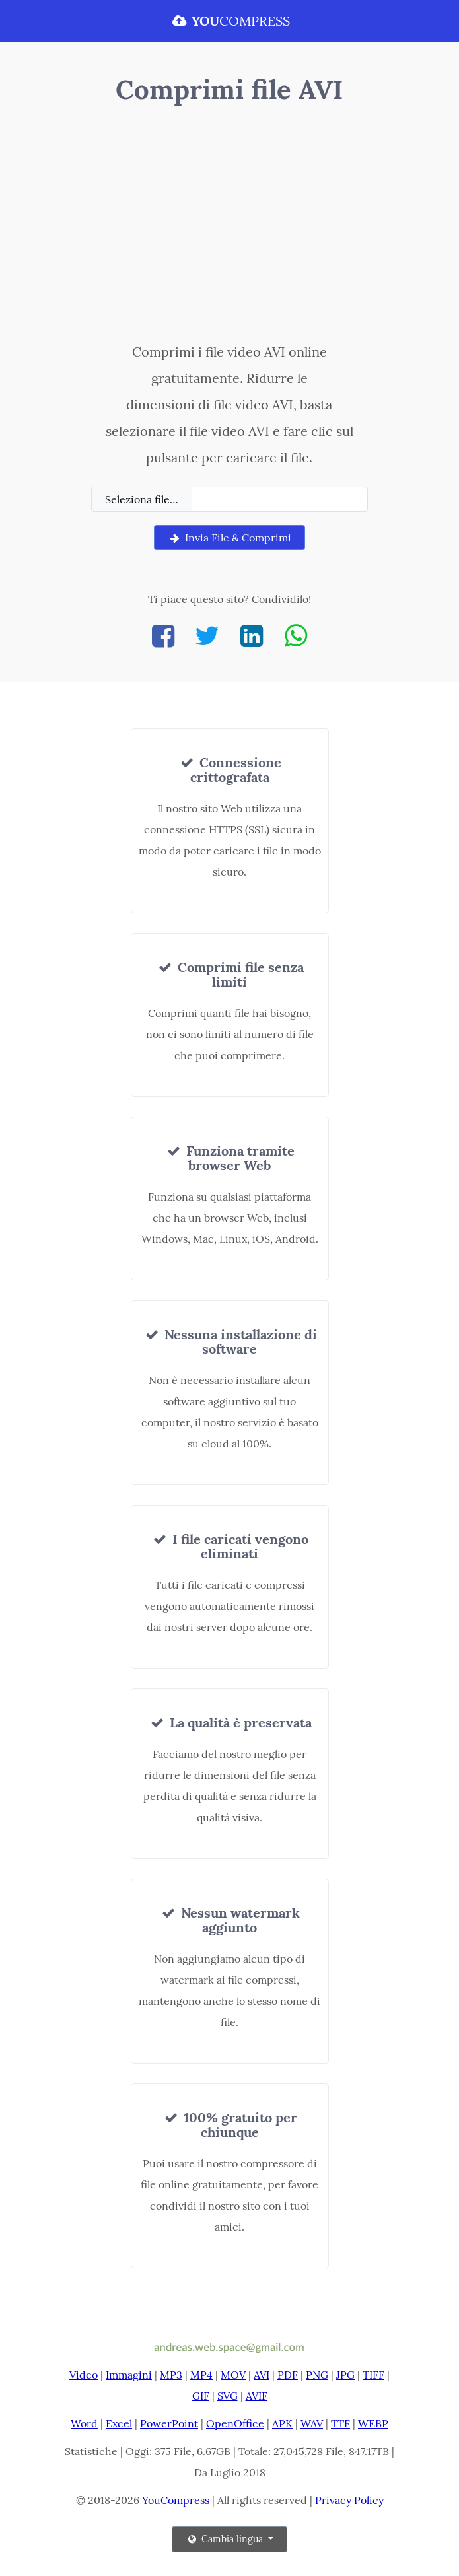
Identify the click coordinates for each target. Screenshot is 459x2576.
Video (83, 2374)
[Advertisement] (230, 226)
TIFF (373, 2374)
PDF (287, 2374)
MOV (233, 2374)
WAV (311, 2423)
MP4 (201, 2374)
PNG (317, 2374)
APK (282, 2423)
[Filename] (280, 499)
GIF (200, 2395)
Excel (119, 2423)
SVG (227, 2395)
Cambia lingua (225, 2539)
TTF (340, 2423)
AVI (261, 2374)
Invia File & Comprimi (229, 537)
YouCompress (175, 2500)
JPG (345, 2374)
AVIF (256, 2395)
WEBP (373, 2423)
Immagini (129, 2374)
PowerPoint (169, 2423)
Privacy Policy (349, 2500)
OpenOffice (235, 2423)
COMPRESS (230, 21)
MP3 (171, 2374)
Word (84, 2423)
